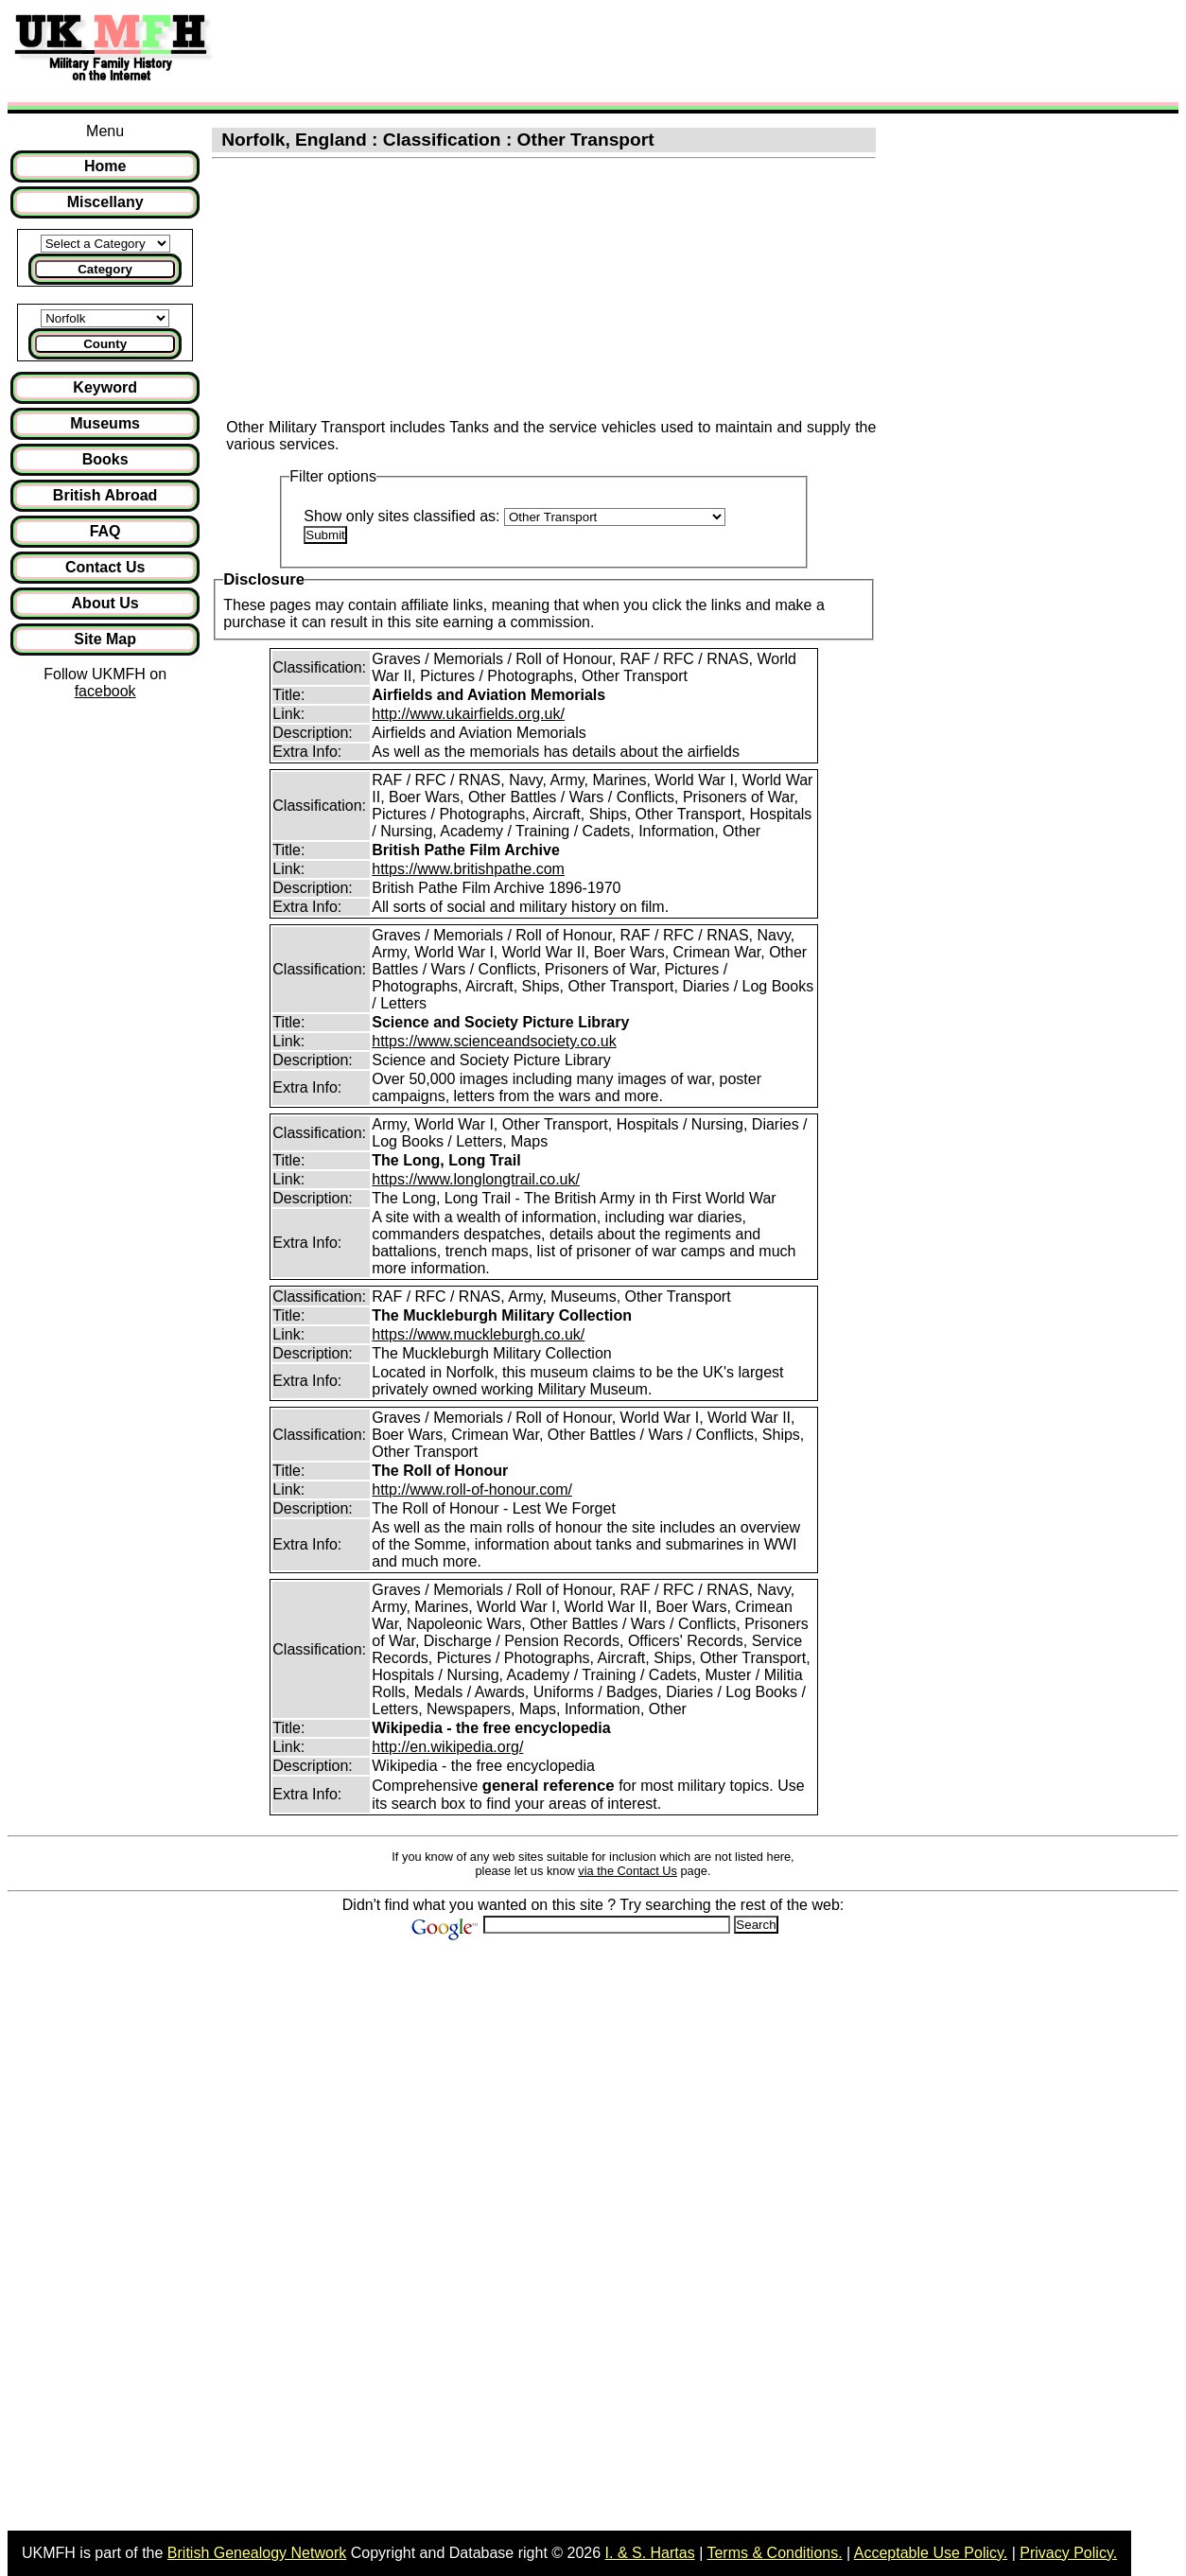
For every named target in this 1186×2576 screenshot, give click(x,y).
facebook (105, 691)
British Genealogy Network (256, 2553)
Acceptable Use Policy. (930, 2553)
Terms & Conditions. (774, 2553)
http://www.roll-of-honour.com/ (472, 1489)
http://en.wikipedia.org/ (447, 1747)
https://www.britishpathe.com (468, 869)
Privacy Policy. (1068, 2553)
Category (105, 269)
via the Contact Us (627, 1871)
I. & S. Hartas (650, 2553)
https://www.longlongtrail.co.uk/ (476, 1179)
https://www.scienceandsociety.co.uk (494, 1041)
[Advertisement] (571, 50)
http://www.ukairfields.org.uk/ (468, 714)
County (105, 344)
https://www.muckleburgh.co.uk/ (478, 1334)
